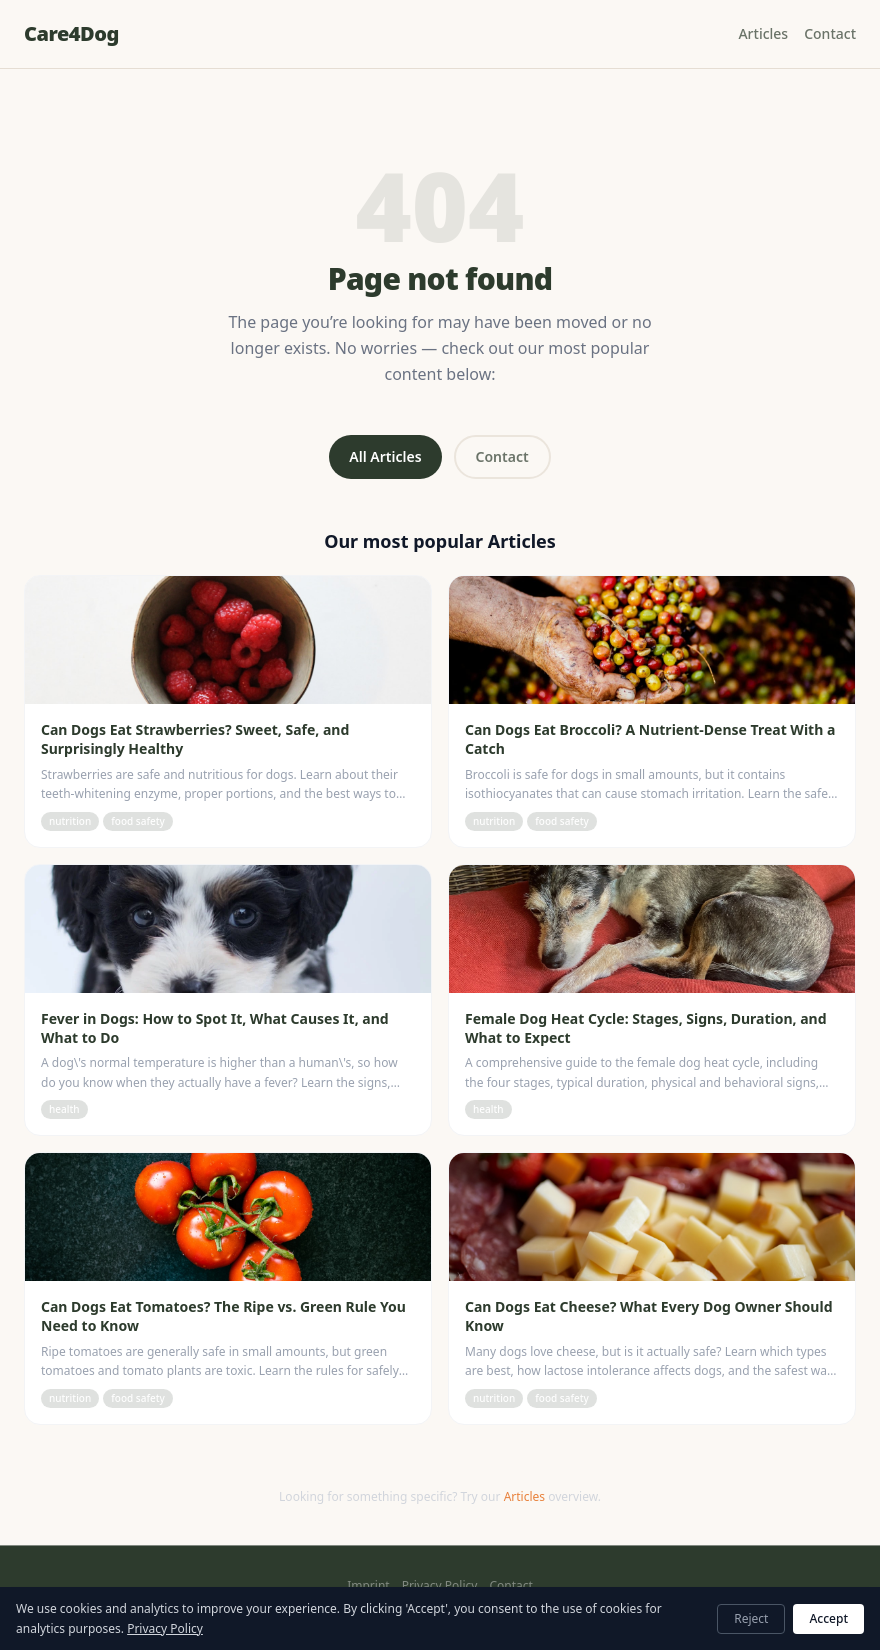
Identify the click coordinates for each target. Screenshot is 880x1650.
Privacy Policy (440, 1586)
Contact (830, 33)
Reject (751, 1618)
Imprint (368, 1586)
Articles (763, 33)
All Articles (385, 456)
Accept (828, 1618)
